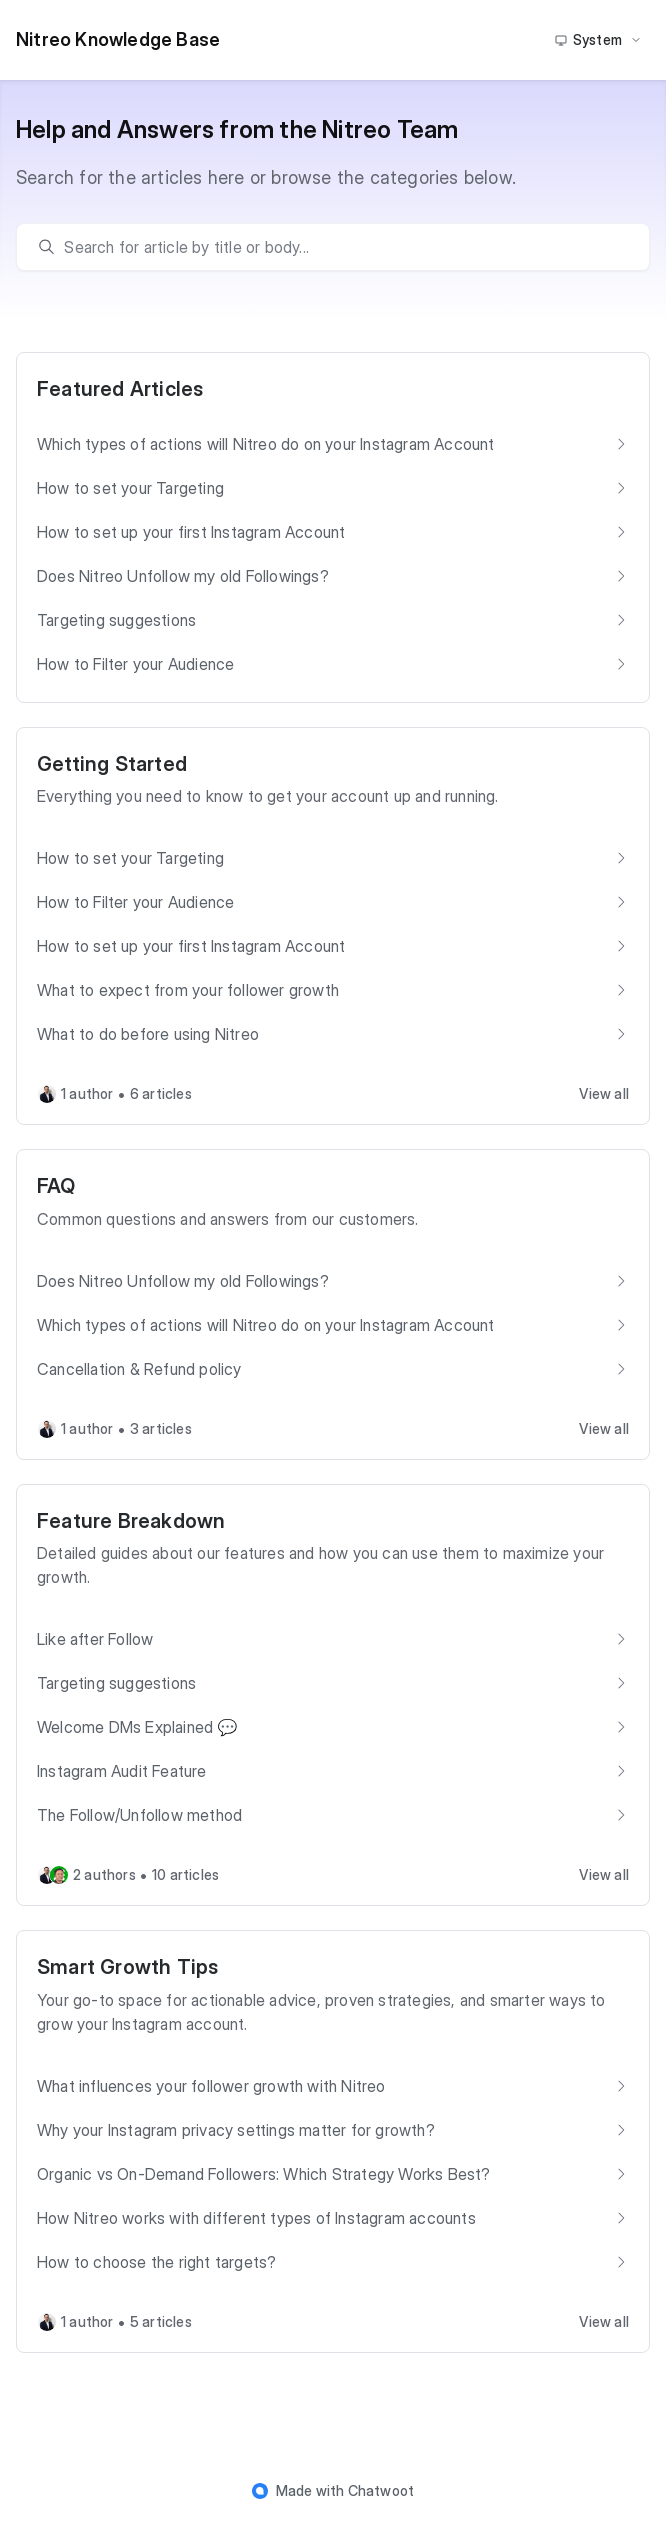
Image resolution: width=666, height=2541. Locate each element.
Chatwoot (381, 2490)
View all (604, 1093)
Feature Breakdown (131, 1521)
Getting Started (112, 764)
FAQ (56, 1186)
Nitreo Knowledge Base (118, 39)
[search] (342, 247)
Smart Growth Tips (127, 1967)
